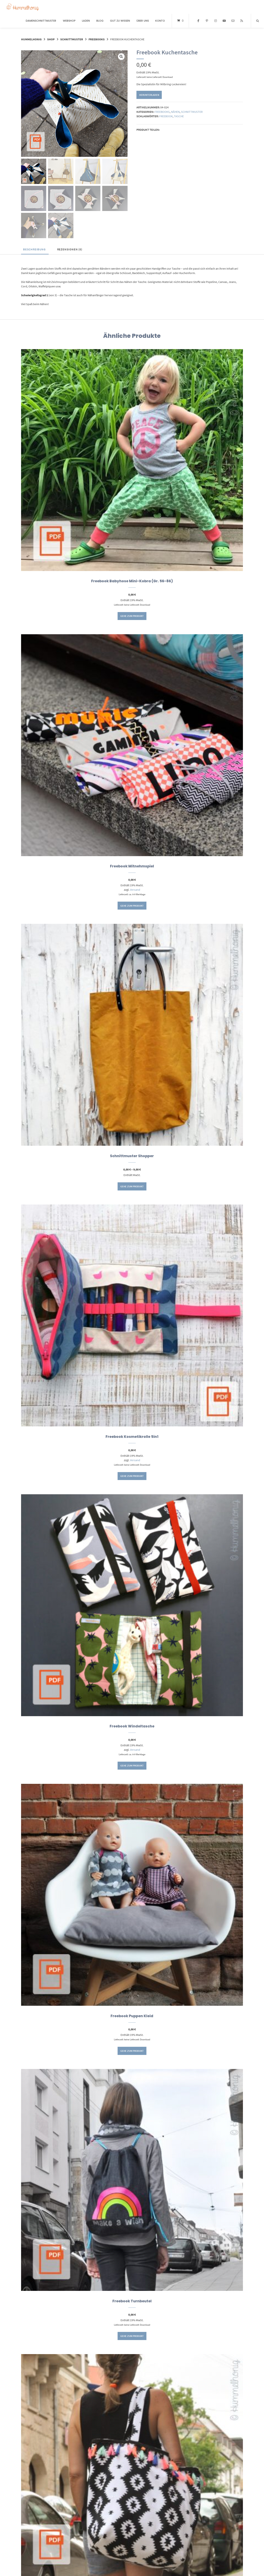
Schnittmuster (71, 39)
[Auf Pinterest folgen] (207, 21)
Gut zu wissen (120, 21)
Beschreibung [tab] (34, 249)
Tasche (179, 116)
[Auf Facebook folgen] (198, 21)
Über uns (142, 21)
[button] (121, 56)
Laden (86, 21)
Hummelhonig (31, 39)
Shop (51, 39)
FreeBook (166, 116)
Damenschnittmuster (41, 21)
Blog (100, 21)
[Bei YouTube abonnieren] (224, 21)
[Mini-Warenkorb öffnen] (180, 21)
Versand (135, 889)
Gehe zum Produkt (132, 616)
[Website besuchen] (241, 21)
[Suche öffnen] (257, 21)
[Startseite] (22, 7)
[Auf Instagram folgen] (215, 21)
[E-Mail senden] (232, 21)
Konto (160, 21)
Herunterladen (149, 95)
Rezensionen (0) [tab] (69, 249)
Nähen (175, 112)
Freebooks (97, 39)
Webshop (69, 21)
